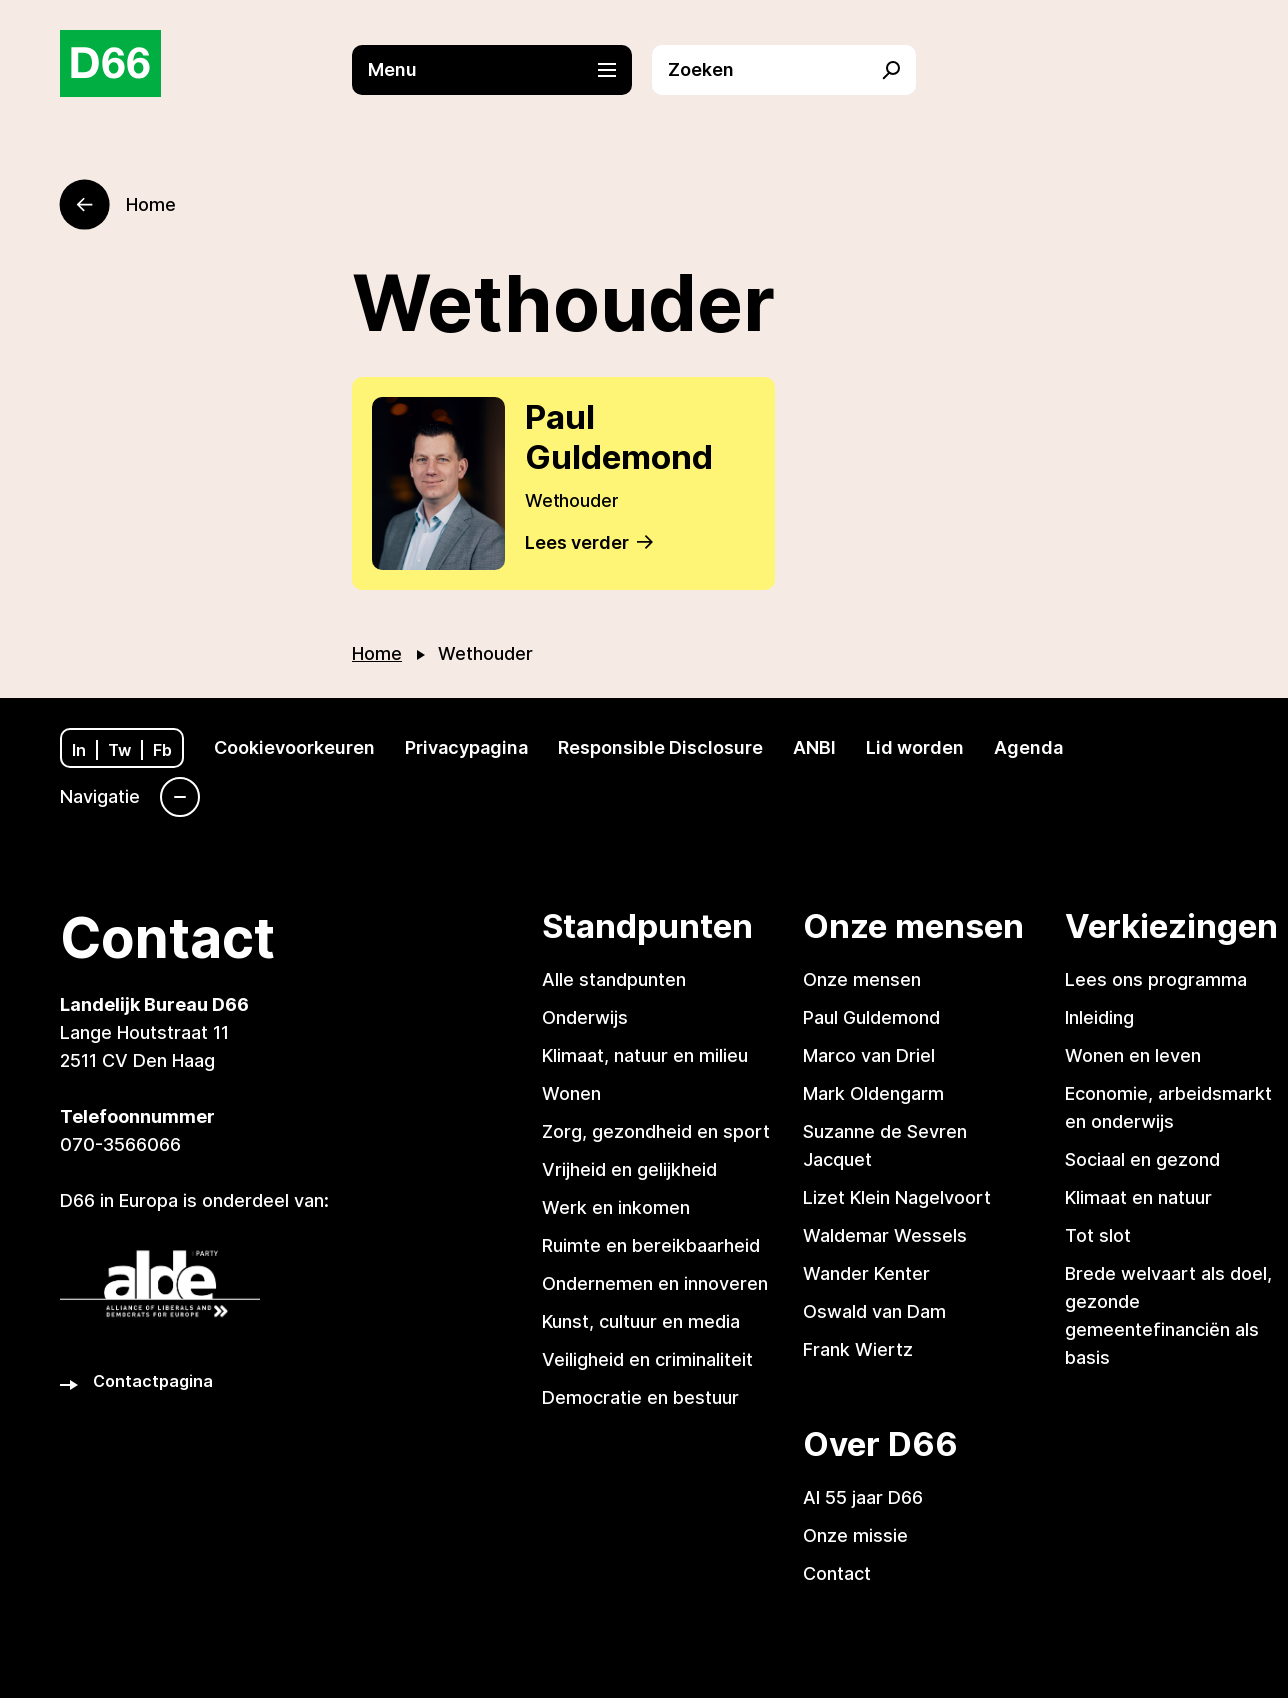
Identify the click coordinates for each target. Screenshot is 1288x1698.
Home (377, 653)
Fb (162, 750)
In (79, 750)
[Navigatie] (130, 797)
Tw (119, 750)
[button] (502, 70)
